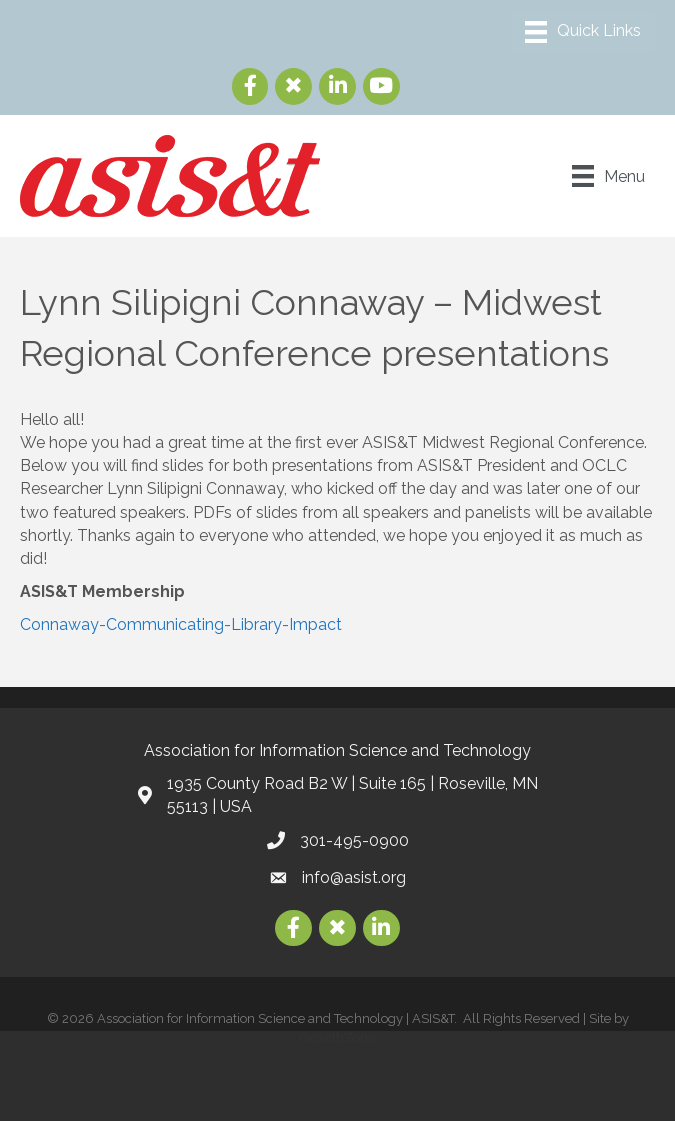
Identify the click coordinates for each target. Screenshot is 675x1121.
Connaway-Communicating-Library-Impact (181, 624)
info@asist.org (354, 877)
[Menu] (583, 32)
